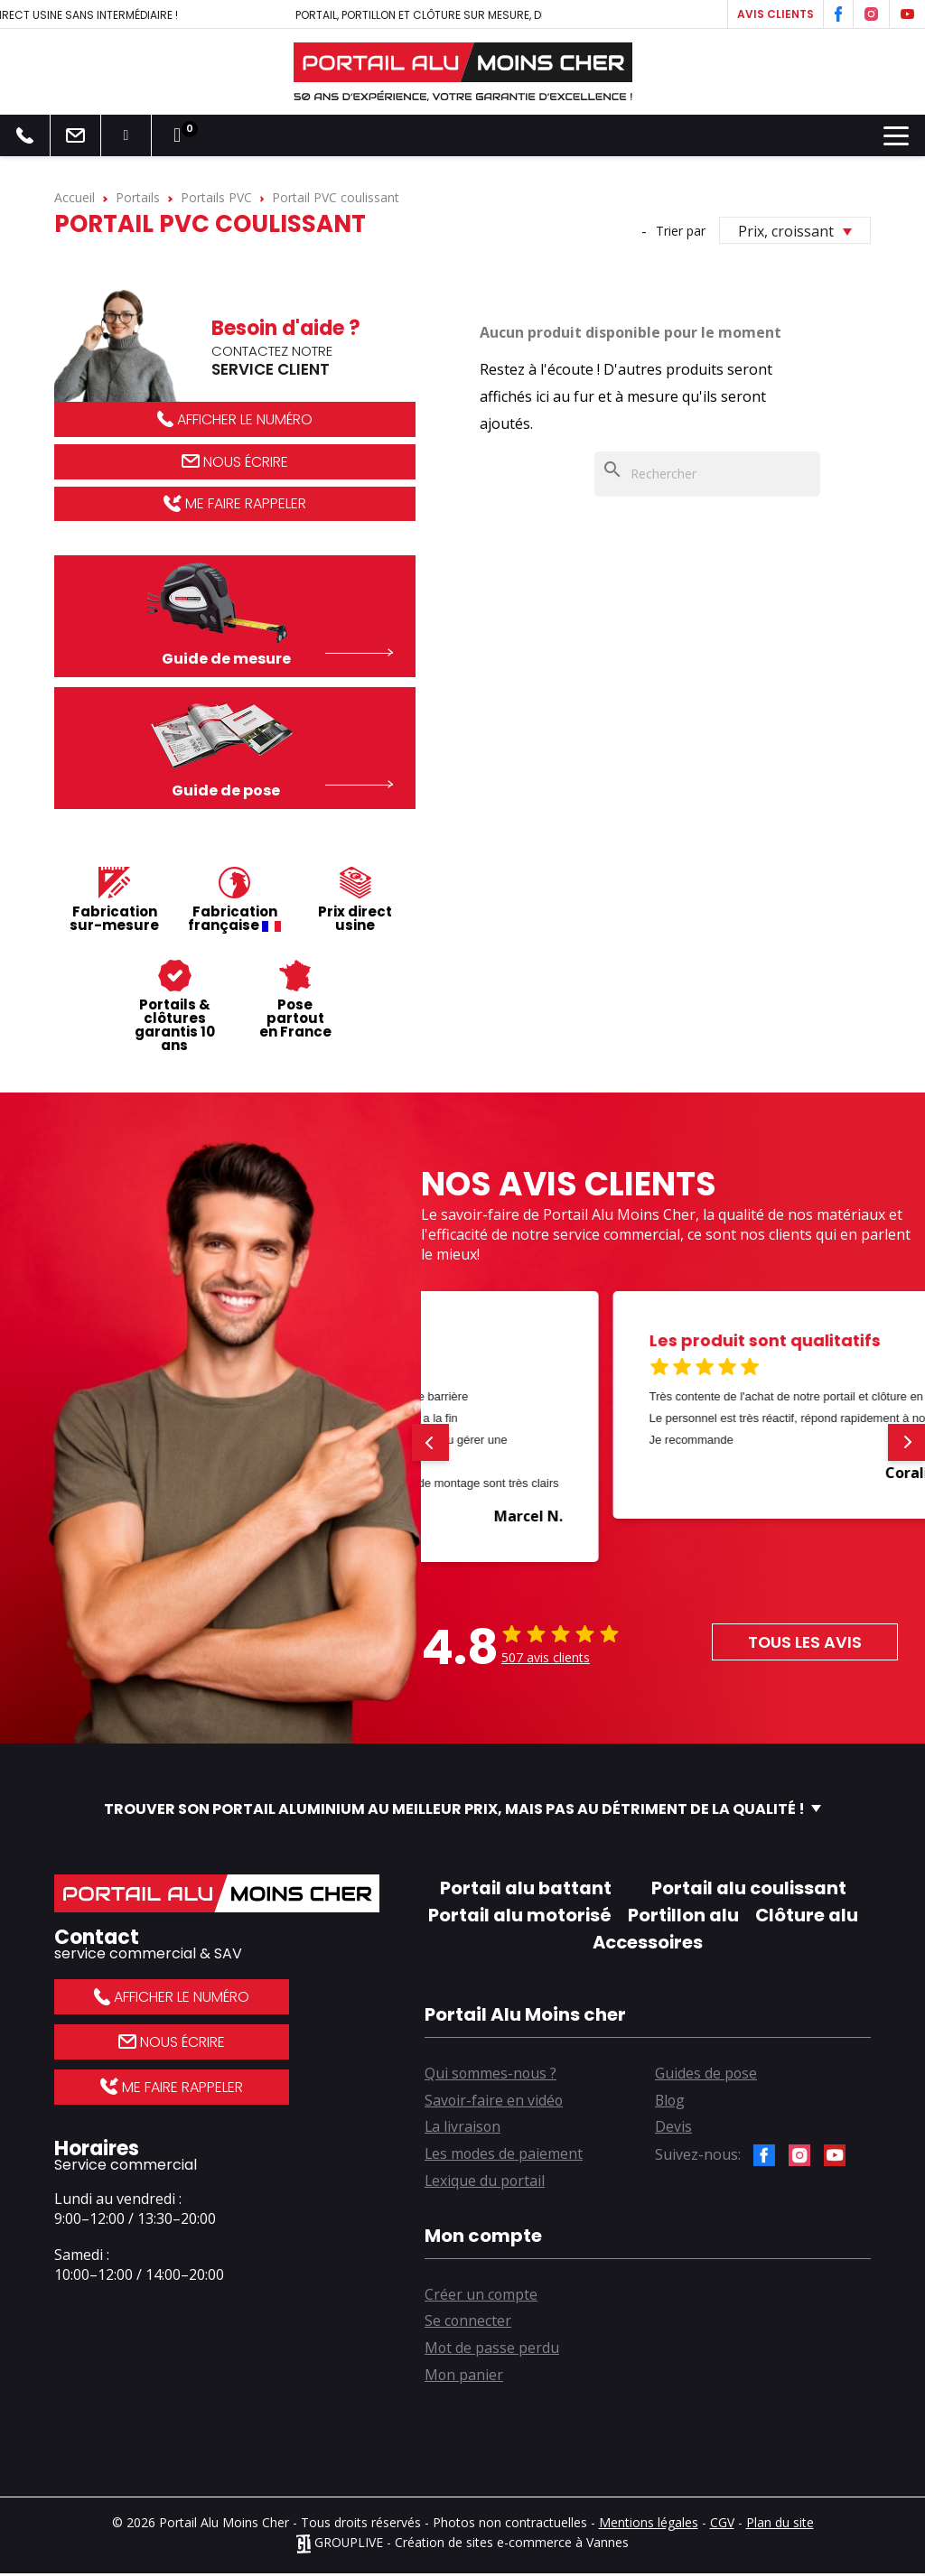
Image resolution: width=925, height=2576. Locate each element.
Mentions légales (648, 2525)
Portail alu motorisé (519, 1915)
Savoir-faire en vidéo (495, 2101)
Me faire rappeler (234, 504)
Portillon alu (684, 1915)
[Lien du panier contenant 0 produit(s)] (177, 135)
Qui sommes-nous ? (491, 2074)
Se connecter (468, 2323)
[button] (430, 1442)
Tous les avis (804, 1642)
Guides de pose (706, 2074)
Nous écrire (235, 461)
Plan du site (780, 2525)
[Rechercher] (707, 474)
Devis (673, 2128)
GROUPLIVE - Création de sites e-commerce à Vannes (462, 2544)
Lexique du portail (486, 2182)
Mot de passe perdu (492, 2350)
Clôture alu (807, 1915)
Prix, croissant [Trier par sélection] (795, 231)
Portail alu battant (525, 1888)
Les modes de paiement (504, 2155)
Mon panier (464, 2377)
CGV (722, 2525)
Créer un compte (481, 2296)
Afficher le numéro (235, 419)
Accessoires (648, 1942)
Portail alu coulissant (748, 1888)
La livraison (463, 2128)
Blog (671, 2101)
